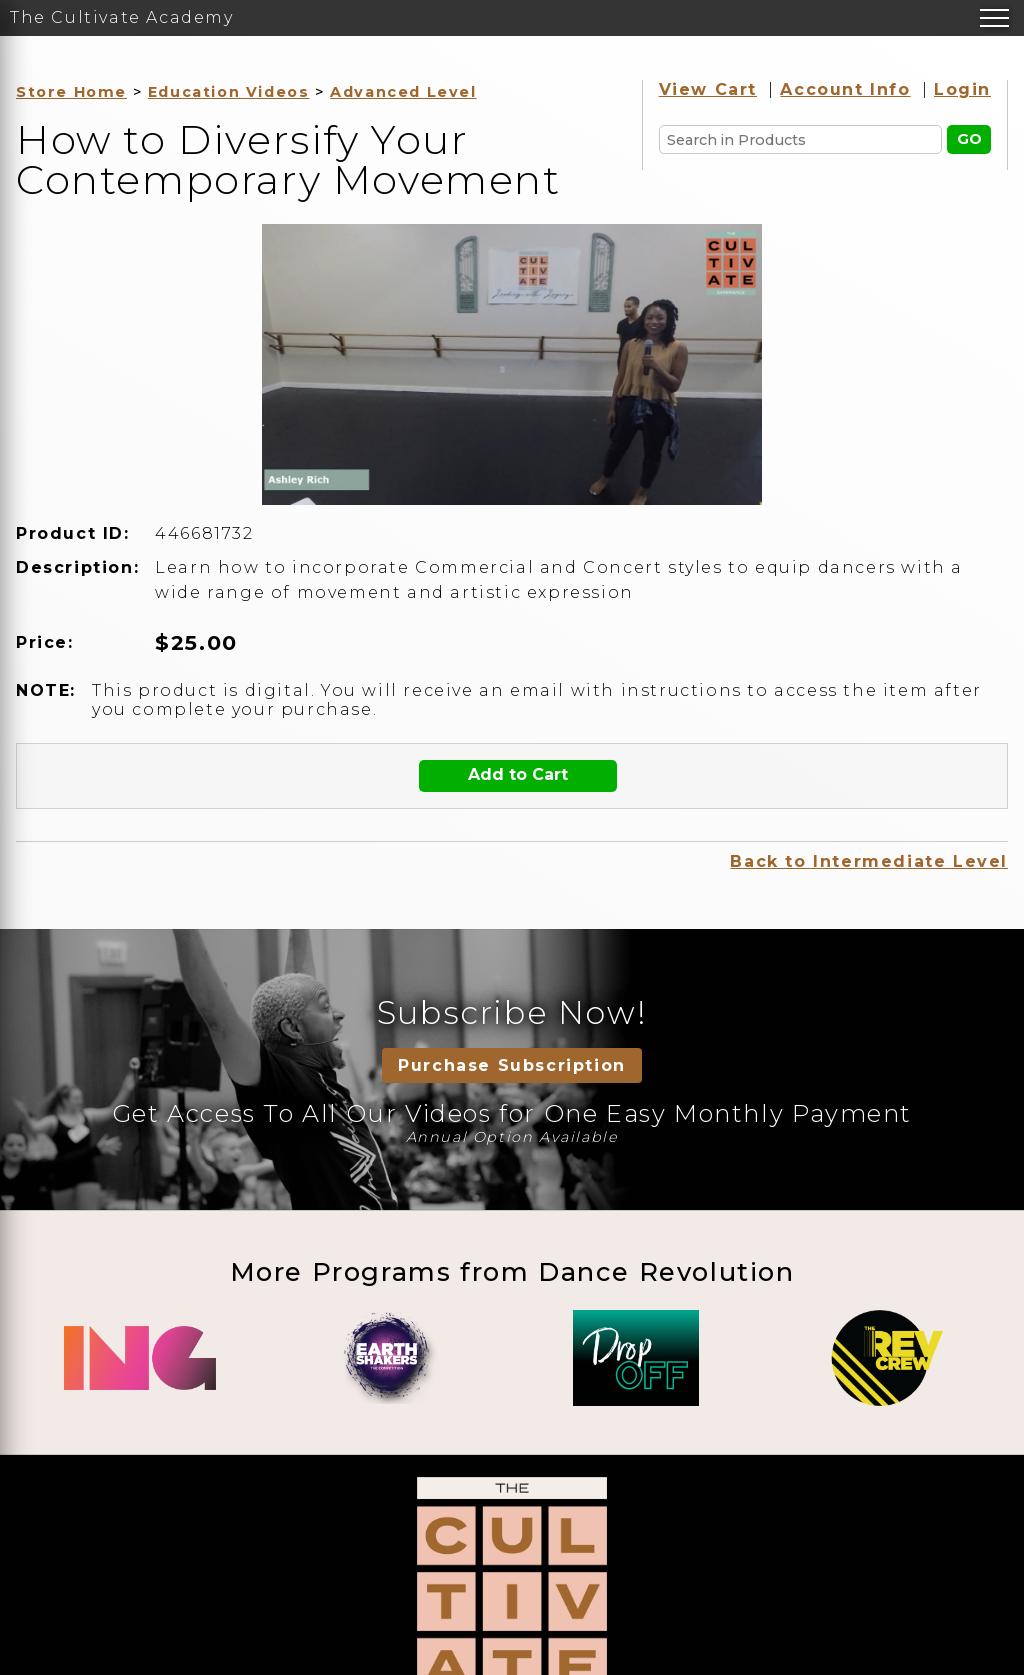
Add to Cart (518, 774)
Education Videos (229, 92)
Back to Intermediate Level (869, 861)
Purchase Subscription (512, 1065)
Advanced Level (403, 92)
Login (962, 89)
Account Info (845, 89)
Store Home (71, 92)
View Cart (708, 89)
